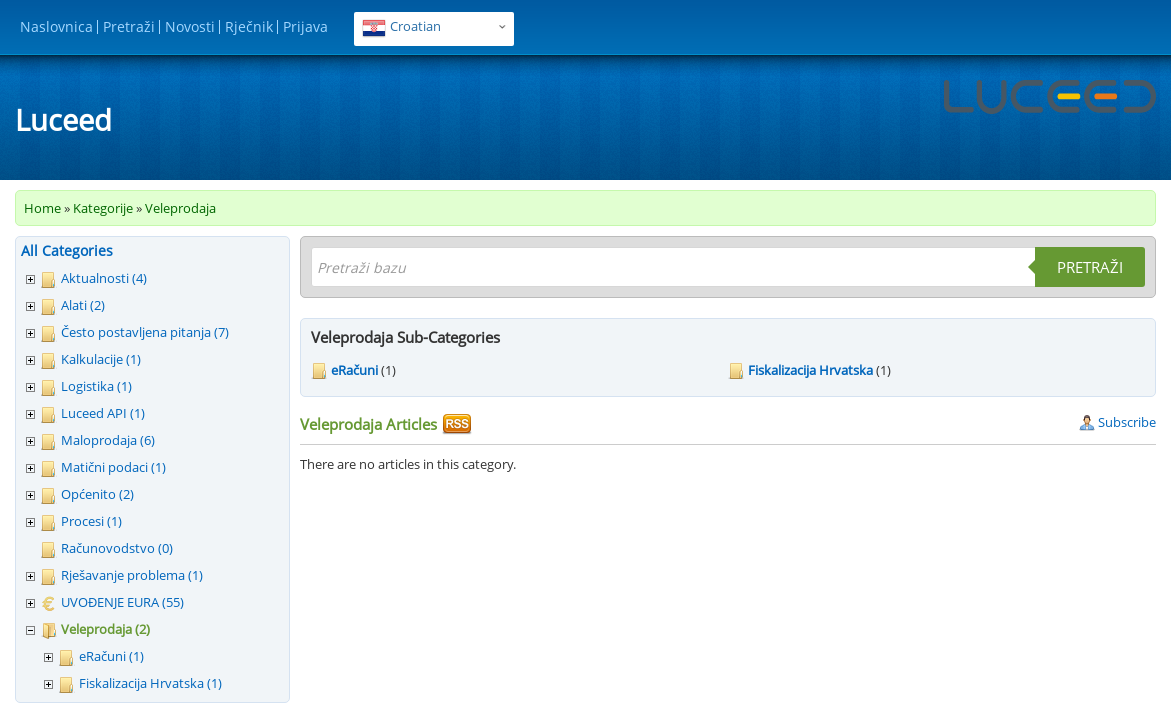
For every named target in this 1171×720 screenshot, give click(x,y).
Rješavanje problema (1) (132, 575)
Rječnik (249, 26)
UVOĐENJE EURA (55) (122, 602)
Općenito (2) (97, 494)
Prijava (305, 26)
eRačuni (354, 370)
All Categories (67, 250)
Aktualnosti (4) (104, 278)
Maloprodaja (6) (108, 440)
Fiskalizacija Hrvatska (810, 370)
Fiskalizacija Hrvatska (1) (150, 683)
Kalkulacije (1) (101, 359)
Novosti (190, 26)
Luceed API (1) (103, 413)
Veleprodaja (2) (105, 629)
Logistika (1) (96, 386)
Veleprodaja (180, 208)
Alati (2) (83, 305)
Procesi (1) (91, 521)
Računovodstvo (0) (117, 548)
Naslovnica (56, 26)
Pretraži (129, 26)
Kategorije (103, 208)
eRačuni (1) (111, 656)
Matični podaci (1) (113, 467)
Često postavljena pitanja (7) (145, 332)
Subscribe (1117, 422)
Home (42, 208)
